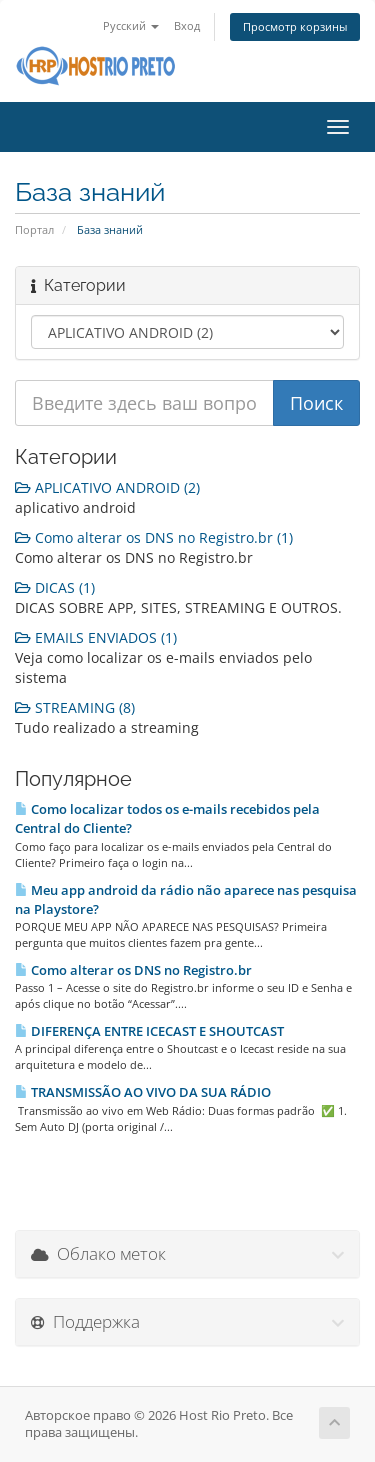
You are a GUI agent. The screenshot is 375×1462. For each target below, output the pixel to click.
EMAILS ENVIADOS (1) (96, 637)
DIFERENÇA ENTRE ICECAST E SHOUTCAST (149, 1031)
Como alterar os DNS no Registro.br (133, 970)
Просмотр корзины (295, 26)
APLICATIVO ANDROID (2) (107, 487)
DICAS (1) (55, 587)
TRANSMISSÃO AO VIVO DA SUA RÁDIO (143, 1092)
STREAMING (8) (75, 707)
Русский (131, 25)
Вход (187, 25)
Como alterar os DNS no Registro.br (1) (154, 537)
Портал (34, 229)
